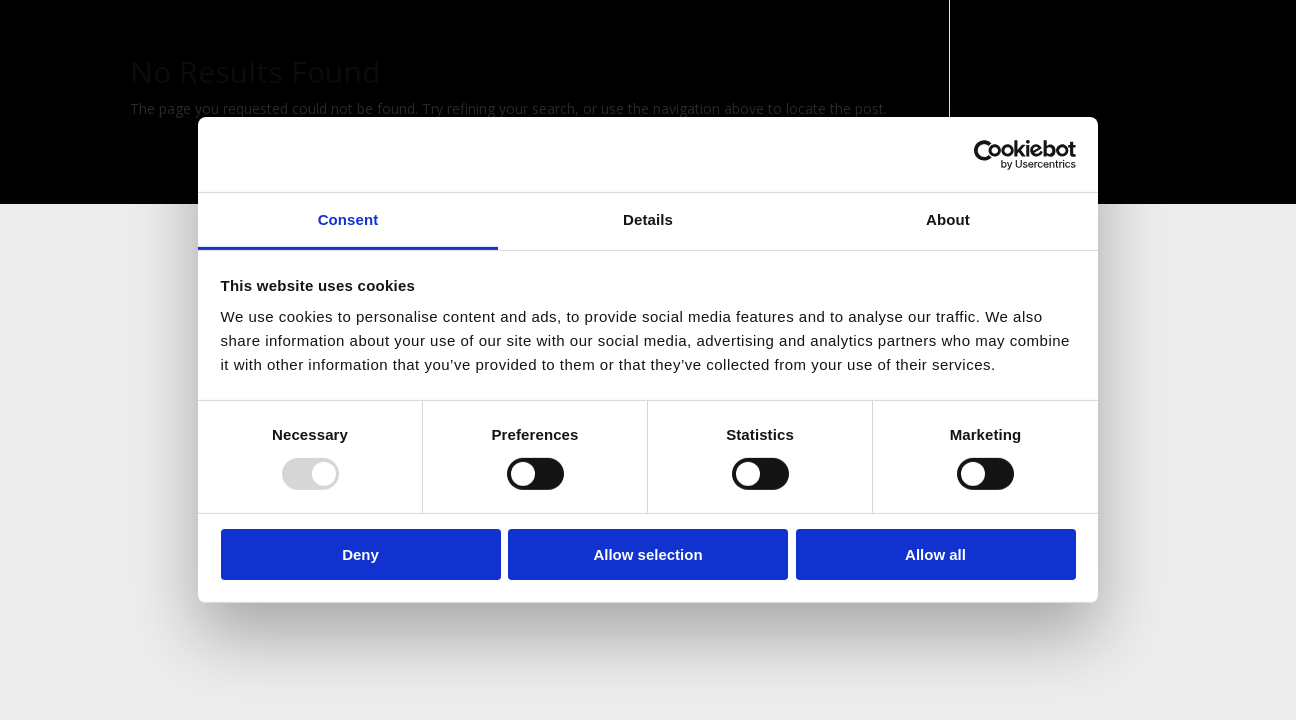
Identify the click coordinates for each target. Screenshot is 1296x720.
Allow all (935, 554)
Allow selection (647, 554)
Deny (360, 554)
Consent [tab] (348, 219)
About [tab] (948, 219)
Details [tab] (648, 219)
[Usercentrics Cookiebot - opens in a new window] (988, 154)
